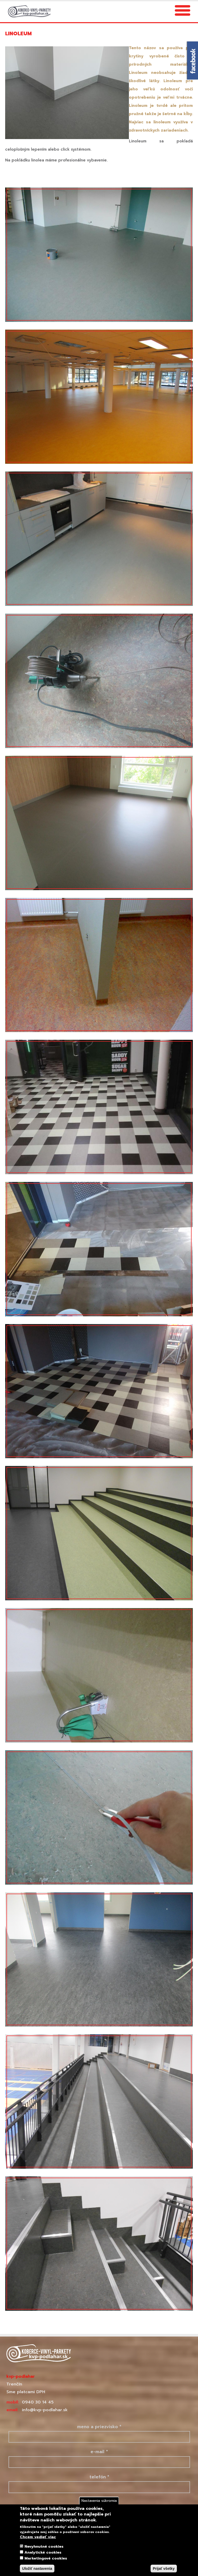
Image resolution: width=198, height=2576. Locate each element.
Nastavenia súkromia (99, 2500)
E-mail (99, 2452)
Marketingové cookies (45, 2558)
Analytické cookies (42, 2552)
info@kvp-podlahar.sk (45, 2410)
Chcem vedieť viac (38, 2537)
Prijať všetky (164, 2568)
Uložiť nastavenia (37, 2568)
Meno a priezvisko (99, 2427)
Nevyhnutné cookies (43, 2546)
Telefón (99, 2477)
